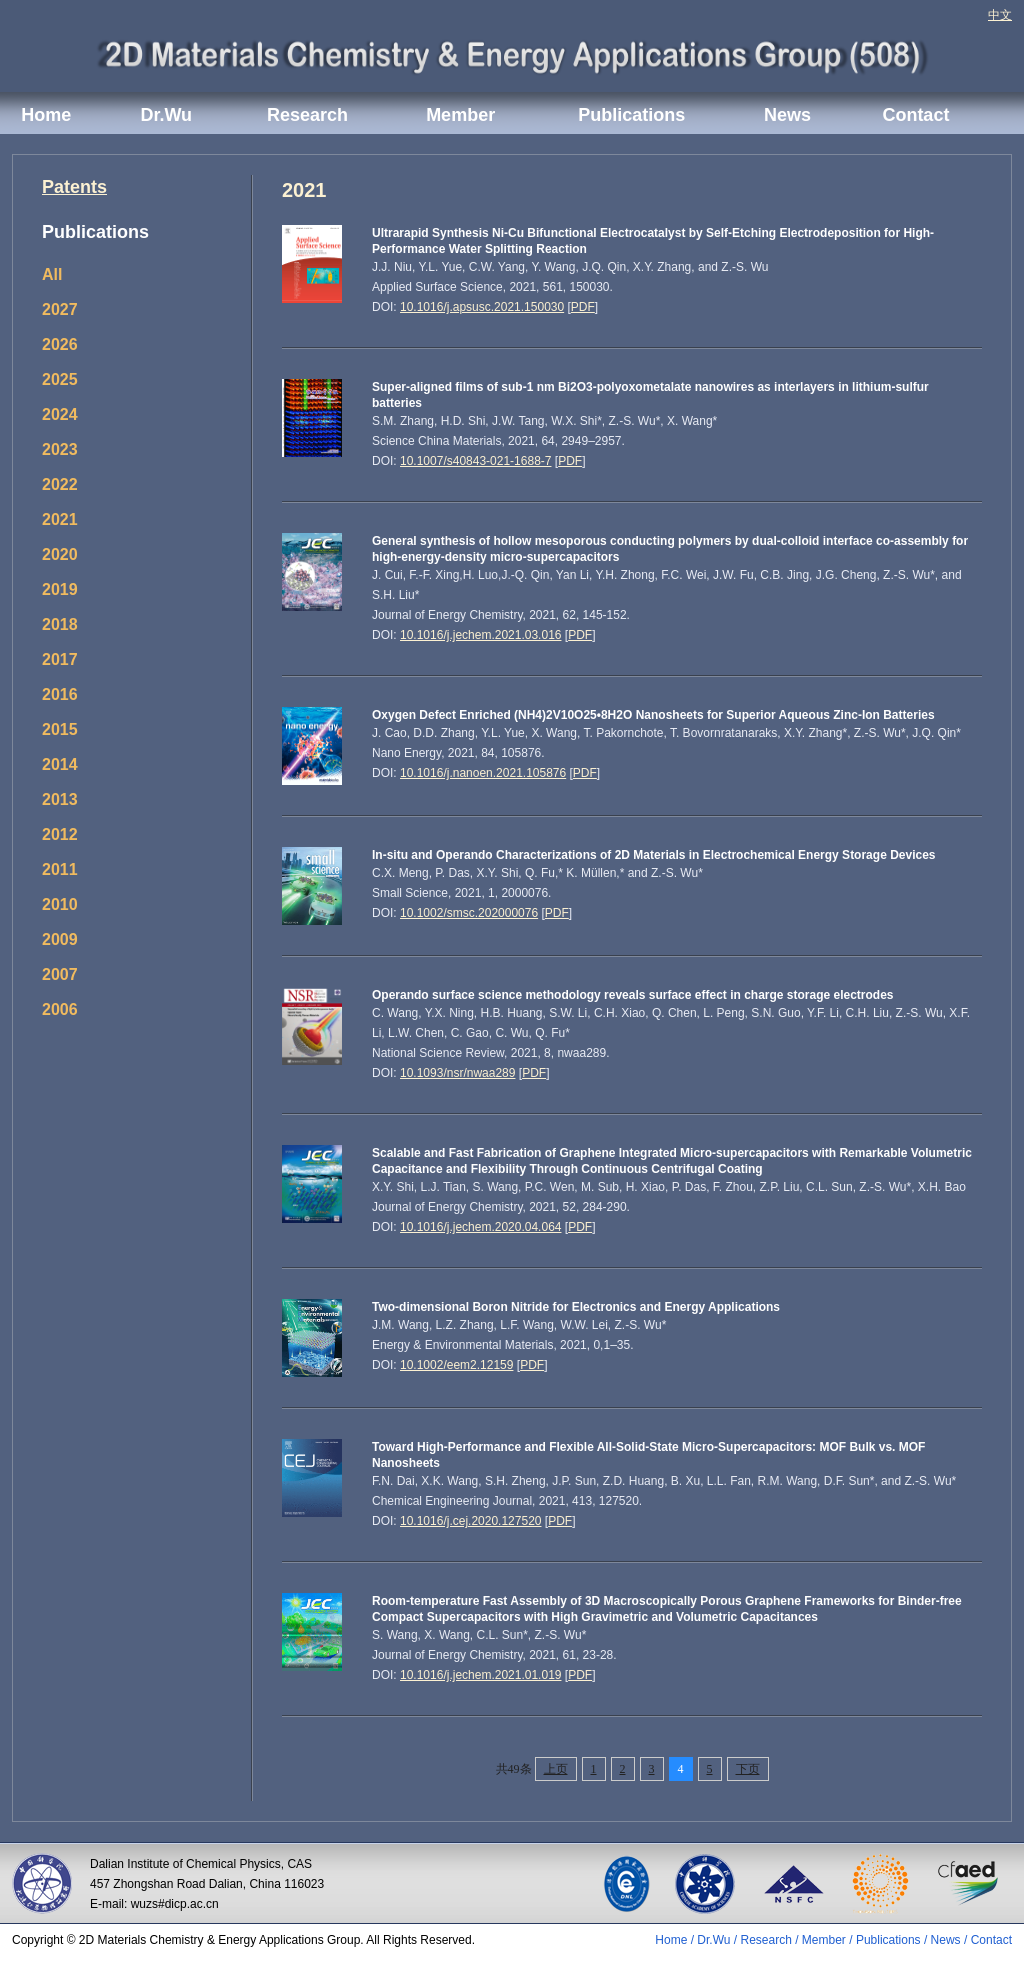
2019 (60, 589)
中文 (1000, 15)
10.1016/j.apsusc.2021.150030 (482, 307)
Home (46, 115)
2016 (60, 694)
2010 (60, 904)
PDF (583, 307)
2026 (60, 344)
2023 (60, 449)
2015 (60, 729)
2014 (60, 764)
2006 (60, 1009)
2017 (60, 659)
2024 (60, 414)
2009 (60, 939)
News (787, 115)
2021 (60, 519)
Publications (631, 115)
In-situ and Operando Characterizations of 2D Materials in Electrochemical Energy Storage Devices (654, 855)
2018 (60, 624)
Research (307, 115)
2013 (60, 799)
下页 (748, 1769)
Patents (74, 187)
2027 (60, 309)
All (52, 274)
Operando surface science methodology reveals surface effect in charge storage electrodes (633, 995)
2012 (60, 834)
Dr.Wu (166, 115)
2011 (60, 869)
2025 (60, 379)
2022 (60, 484)
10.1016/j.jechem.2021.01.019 (480, 1675)
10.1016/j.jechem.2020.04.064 (480, 1227)
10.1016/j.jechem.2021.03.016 (480, 635)
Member (460, 115)
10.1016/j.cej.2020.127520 (470, 1521)
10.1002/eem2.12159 (456, 1365)
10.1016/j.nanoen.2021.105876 (483, 773)
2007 (60, 974)
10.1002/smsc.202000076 (469, 913)
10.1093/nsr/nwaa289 (457, 1073)
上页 (556, 1769)
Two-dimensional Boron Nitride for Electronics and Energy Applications (576, 1307)
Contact (915, 115)
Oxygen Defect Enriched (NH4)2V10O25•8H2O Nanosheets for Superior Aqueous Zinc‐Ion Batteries (653, 715)
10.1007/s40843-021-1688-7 (475, 461)
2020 (60, 554)
